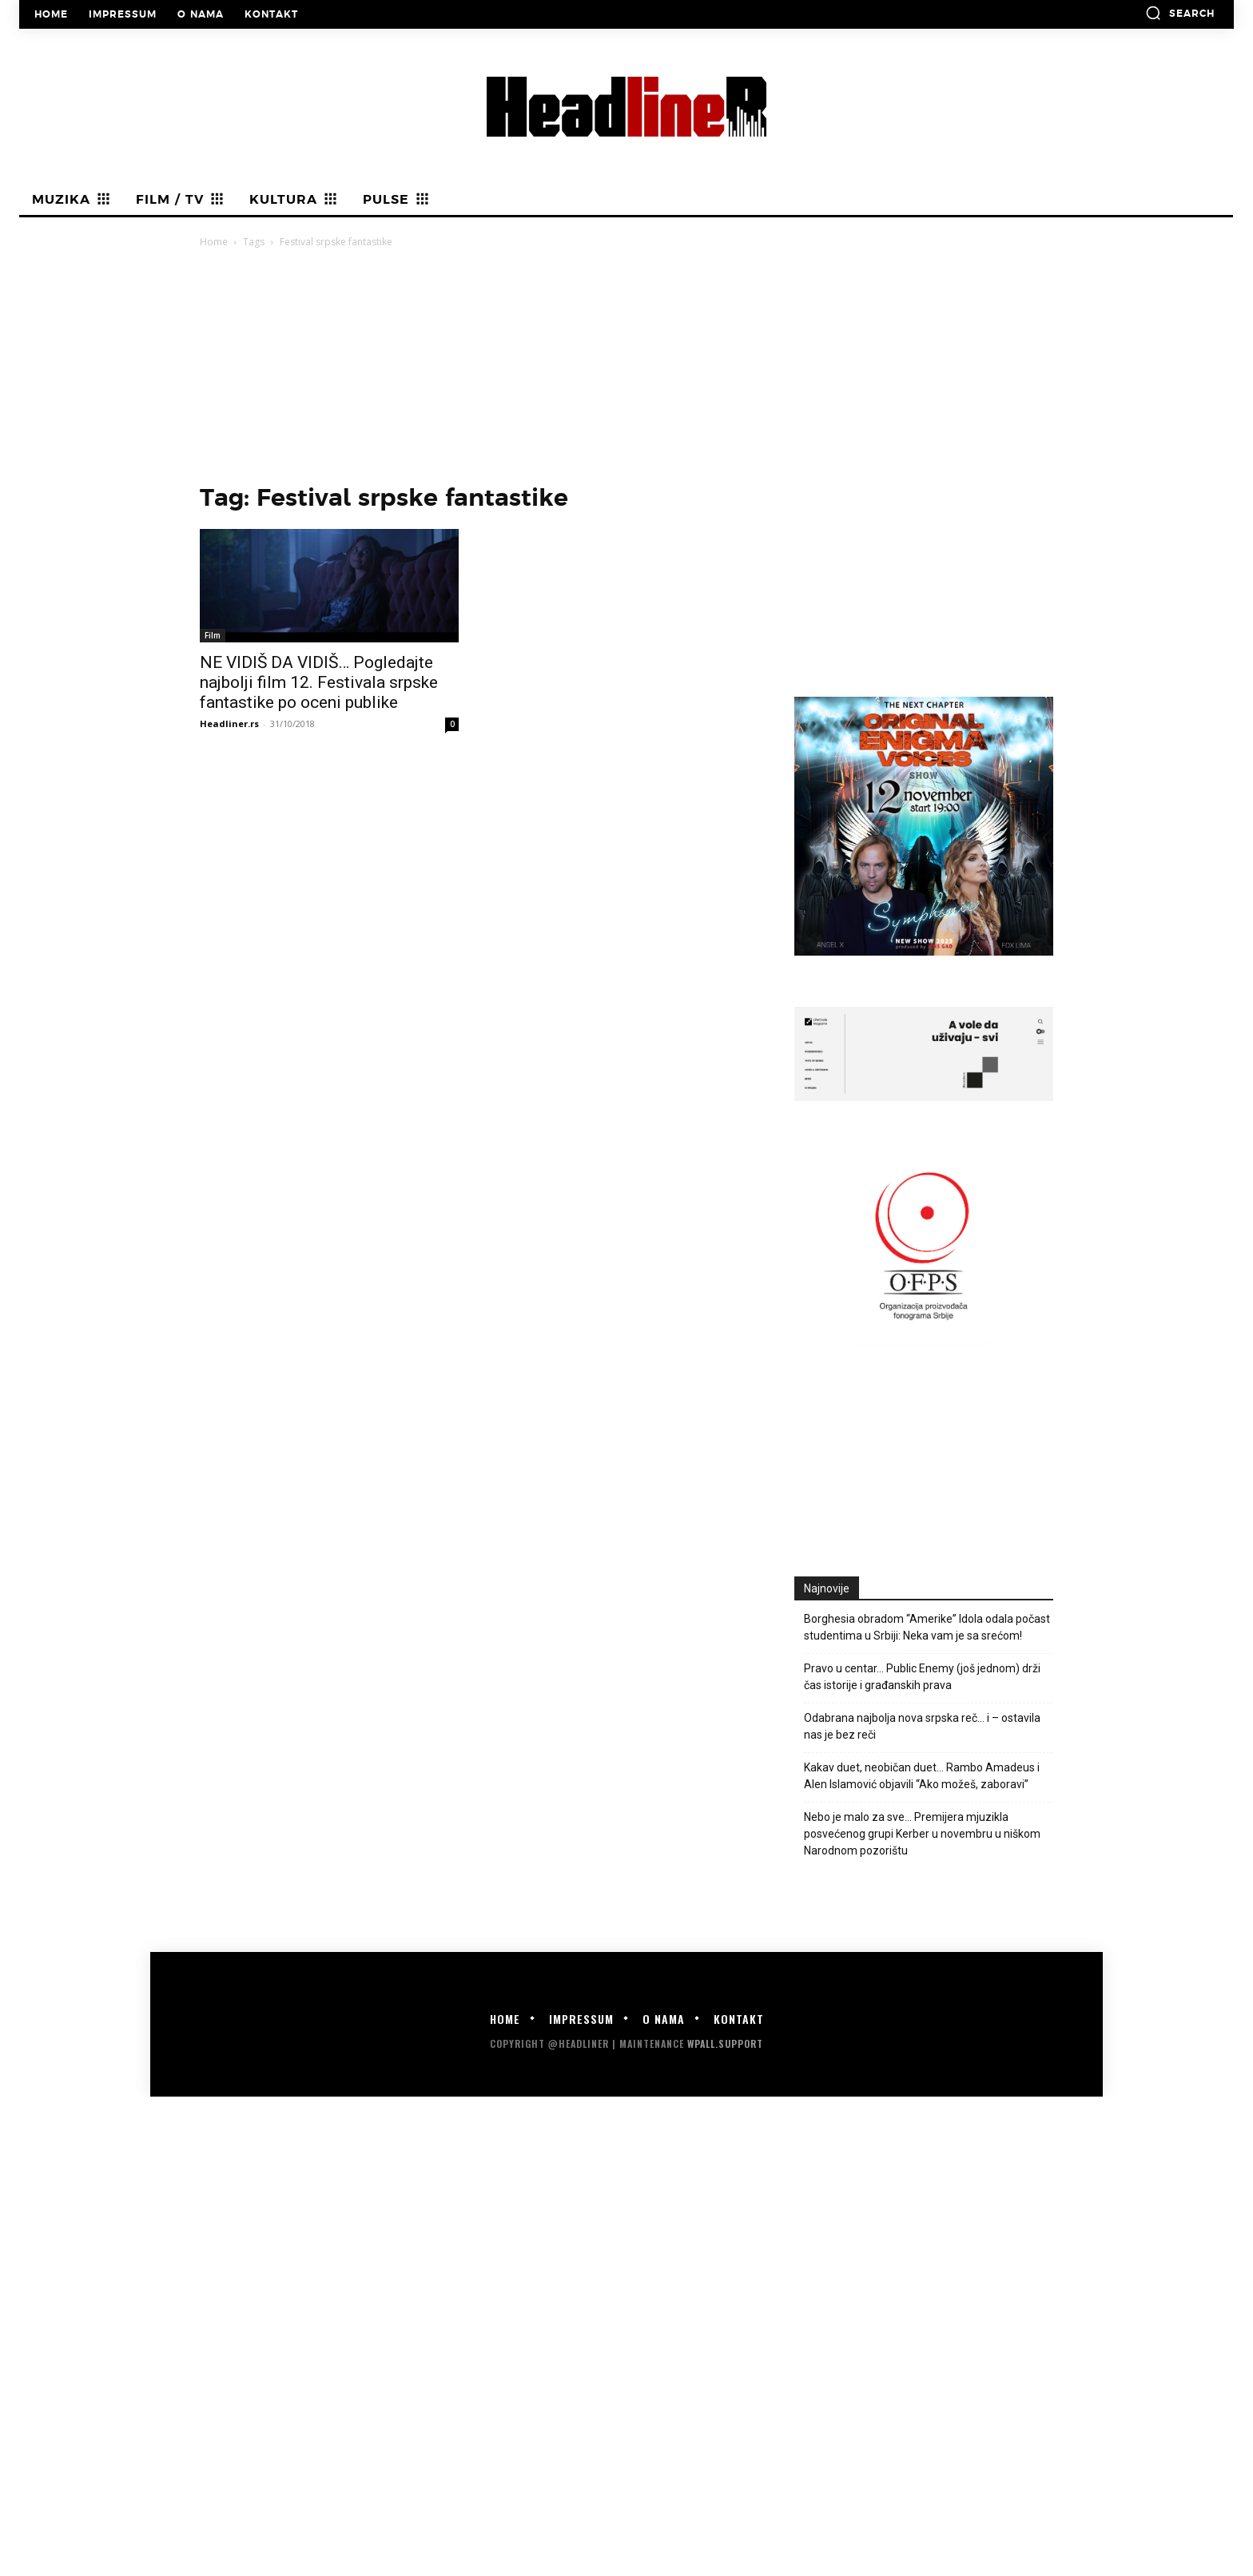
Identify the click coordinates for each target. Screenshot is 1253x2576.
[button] (1180, 13)
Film (213, 635)
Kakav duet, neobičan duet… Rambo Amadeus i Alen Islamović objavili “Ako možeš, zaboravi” (922, 1776)
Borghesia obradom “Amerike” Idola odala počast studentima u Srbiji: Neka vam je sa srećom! (927, 1627)
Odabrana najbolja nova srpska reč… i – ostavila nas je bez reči (922, 1726)
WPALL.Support (725, 2043)
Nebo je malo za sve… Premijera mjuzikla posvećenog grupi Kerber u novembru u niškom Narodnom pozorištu (922, 1834)
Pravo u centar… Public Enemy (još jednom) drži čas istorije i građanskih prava (922, 1676)
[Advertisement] (626, 371)
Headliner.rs (229, 723)
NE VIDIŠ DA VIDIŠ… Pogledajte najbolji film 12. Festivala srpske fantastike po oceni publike (319, 682)
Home (214, 241)
